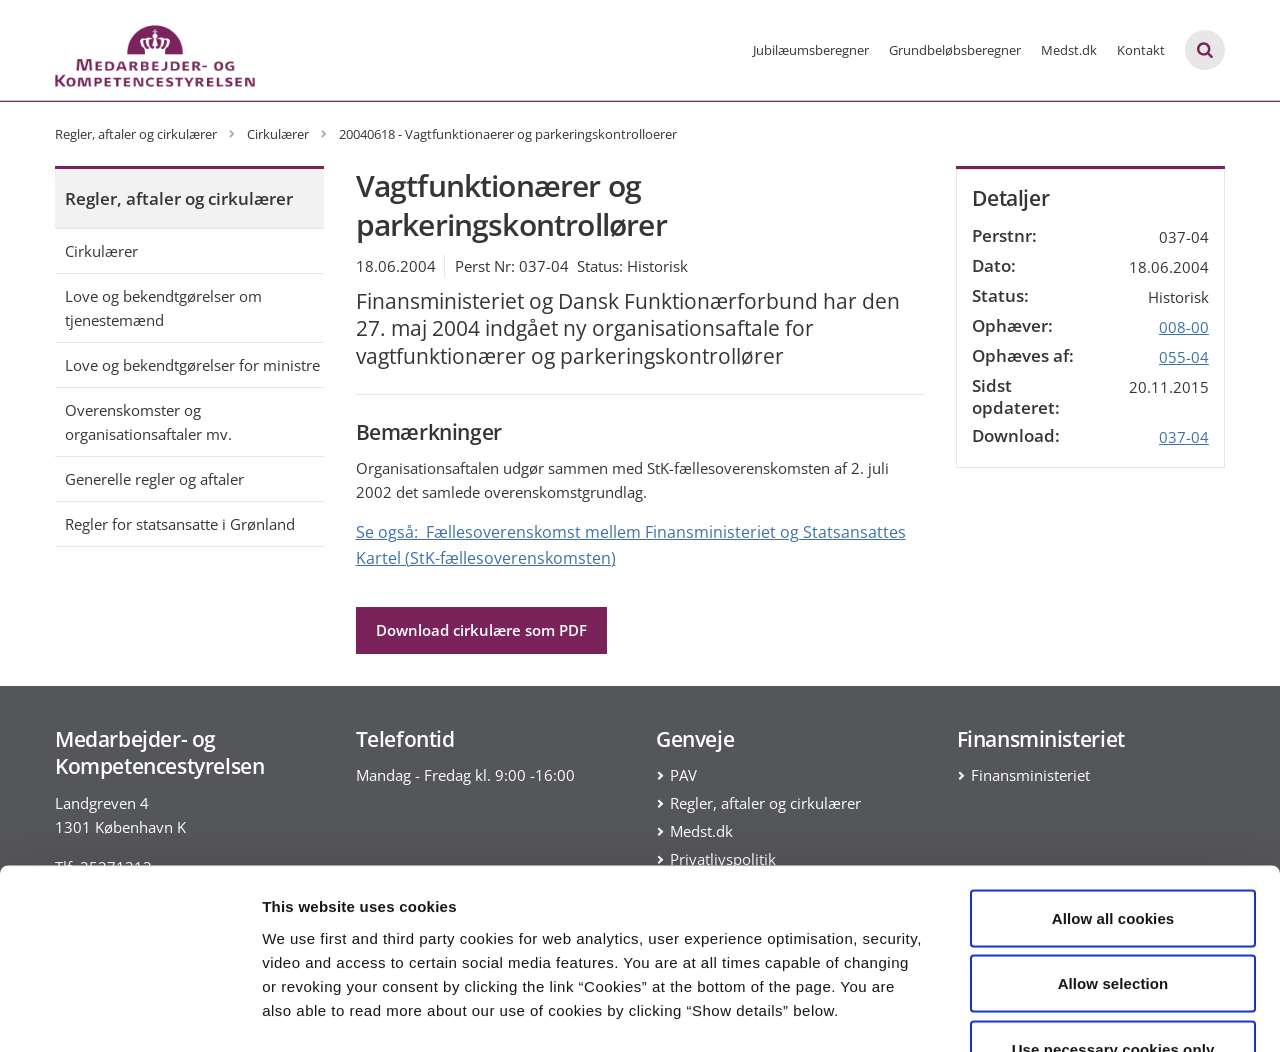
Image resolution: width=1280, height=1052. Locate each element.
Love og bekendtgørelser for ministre (192, 365)
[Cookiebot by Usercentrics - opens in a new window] (129, 1013)
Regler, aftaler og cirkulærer (179, 198)
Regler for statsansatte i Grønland (180, 524)
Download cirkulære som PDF (481, 630)
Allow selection (1113, 855)
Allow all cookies (1113, 789)
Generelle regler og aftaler (154, 479)
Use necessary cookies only (1113, 920)
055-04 (1184, 357)
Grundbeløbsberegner (955, 50)
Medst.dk (1069, 50)
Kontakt (1141, 50)
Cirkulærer (101, 251)
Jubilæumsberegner (811, 50)
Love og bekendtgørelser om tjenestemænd (163, 308)
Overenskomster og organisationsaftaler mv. (148, 422)
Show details (1049, 1012)
